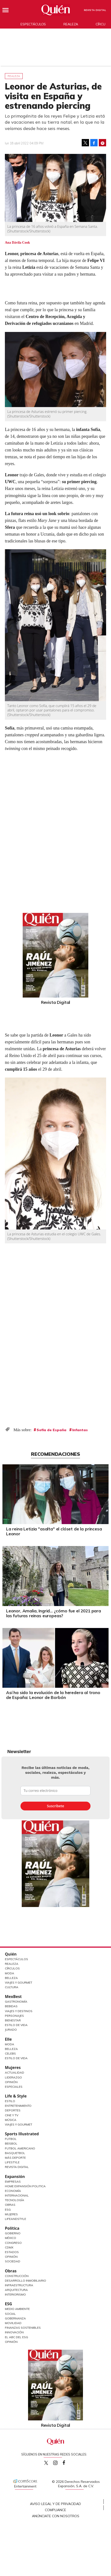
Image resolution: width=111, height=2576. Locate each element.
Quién (11, 1954)
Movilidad (13, 2323)
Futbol (11, 2139)
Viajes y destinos (18, 2011)
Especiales (13, 2086)
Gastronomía (16, 2001)
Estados (12, 2252)
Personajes (14, 2015)
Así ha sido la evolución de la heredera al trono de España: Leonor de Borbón (53, 1695)
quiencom (59, 2462)
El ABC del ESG (16, 2337)
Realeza (70, 24)
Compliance (55, 2510)
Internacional (17, 2195)
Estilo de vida (16, 2058)
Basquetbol (15, 2153)
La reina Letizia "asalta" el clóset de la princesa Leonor (54, 1531)
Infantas (80, 1430)
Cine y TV (11, 2115)
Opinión (11, 2082)
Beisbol (11, 2143)
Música (10, 2120)
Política (12, 2228)
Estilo (10, 2101)
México (10, 2238)
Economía (13, 2191)
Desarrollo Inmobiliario (25, 2280)
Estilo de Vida (16, 2025)
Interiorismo (15, 2294)
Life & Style (16, 2096)
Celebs (10, 2053)
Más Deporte (15, 2157)
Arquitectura (16, 2290)
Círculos (12, 1968)
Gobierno (12, 2233)
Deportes (12, 2110)
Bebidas (11, 2006)
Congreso (13, 2243)
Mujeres (13, 2067)
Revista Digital (95, 10)
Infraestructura (19, 2285)
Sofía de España (51, 1430)
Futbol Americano (20, 2148)
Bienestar (13, 2020)
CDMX (9, 2247)
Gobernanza (15, 2318)
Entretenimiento (18, 2105)
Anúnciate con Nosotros (55, 2516)
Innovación (14, 2332)
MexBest (13, 1996)
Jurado (11, 2029)
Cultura (11, 1987)
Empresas (13, 2181)
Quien (46, 2462)
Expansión (15, 2176)
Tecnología (14, 2200)
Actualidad (14, 2072)
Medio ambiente (17, 2309)
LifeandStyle (15, 2219)
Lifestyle (12, 2162)
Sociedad (12, 2261)
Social (10, 2314)
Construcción (17, 2276)
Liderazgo (13, 2077)
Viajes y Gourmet (18, 1982)
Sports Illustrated (22, 2134)
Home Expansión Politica (25, 2186)
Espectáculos (33, 24)
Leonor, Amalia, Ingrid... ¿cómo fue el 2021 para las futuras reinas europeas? (53, 1613)
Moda (9, 1973)
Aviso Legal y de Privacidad (55, 2504)
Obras (10, 2205)
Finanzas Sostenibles (23, 2327)
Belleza (11, 1978)
